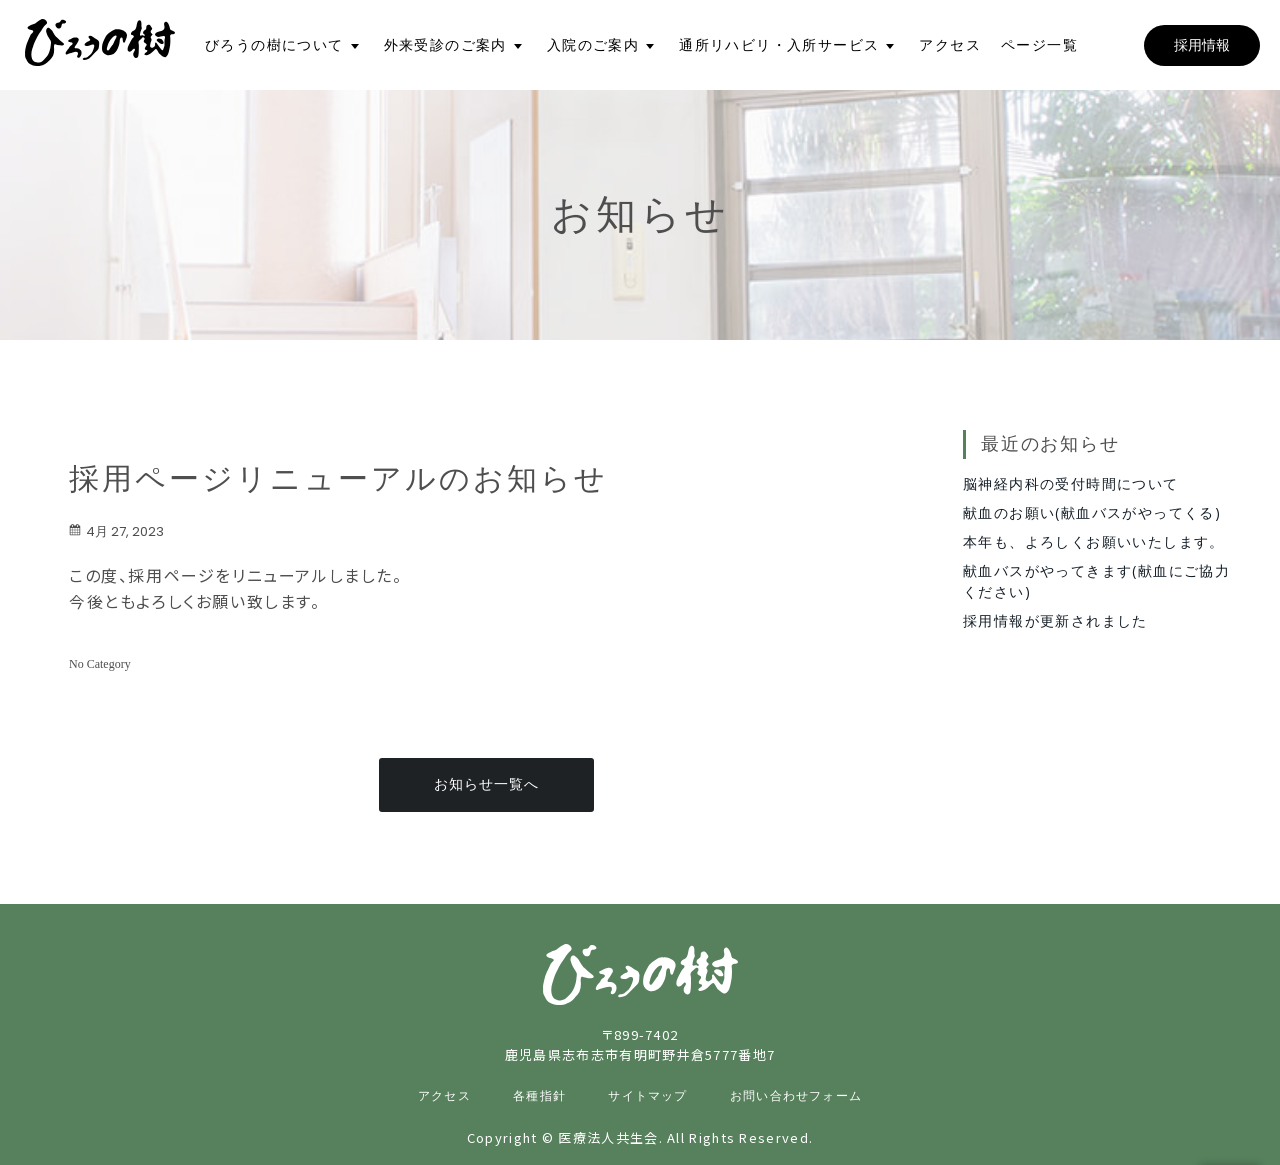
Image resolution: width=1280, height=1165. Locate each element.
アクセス (950, 45)
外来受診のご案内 (445, 45)
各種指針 (539, 1096)
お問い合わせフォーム (796, 1096)
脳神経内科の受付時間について (1071, 483)
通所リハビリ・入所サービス (779, 45)
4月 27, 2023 (116, 531)
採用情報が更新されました (1055, 620)
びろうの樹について (274, 45)
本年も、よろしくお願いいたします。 (1094, 541)
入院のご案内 (593, 45)
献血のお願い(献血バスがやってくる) (1092, 512)
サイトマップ (647, 1096)
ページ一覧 (1039, 45)
